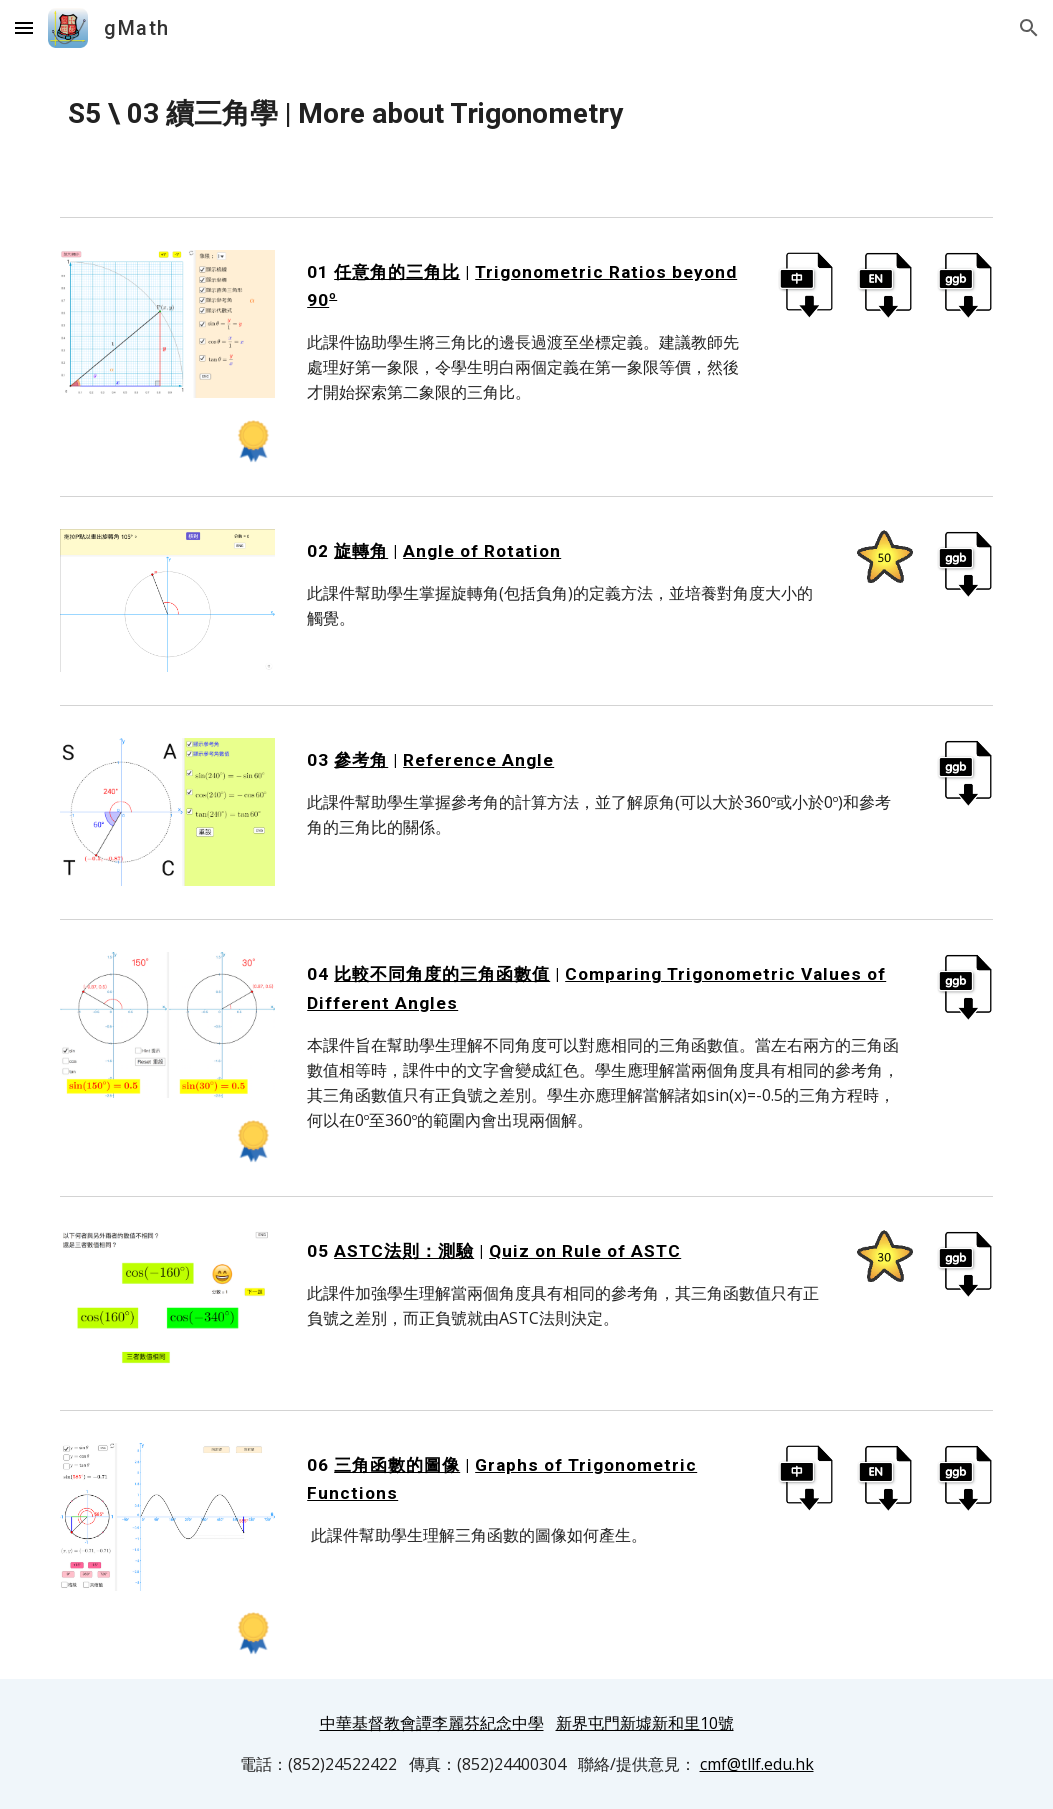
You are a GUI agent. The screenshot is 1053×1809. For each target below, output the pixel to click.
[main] (526, 114)
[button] (24, 27)
